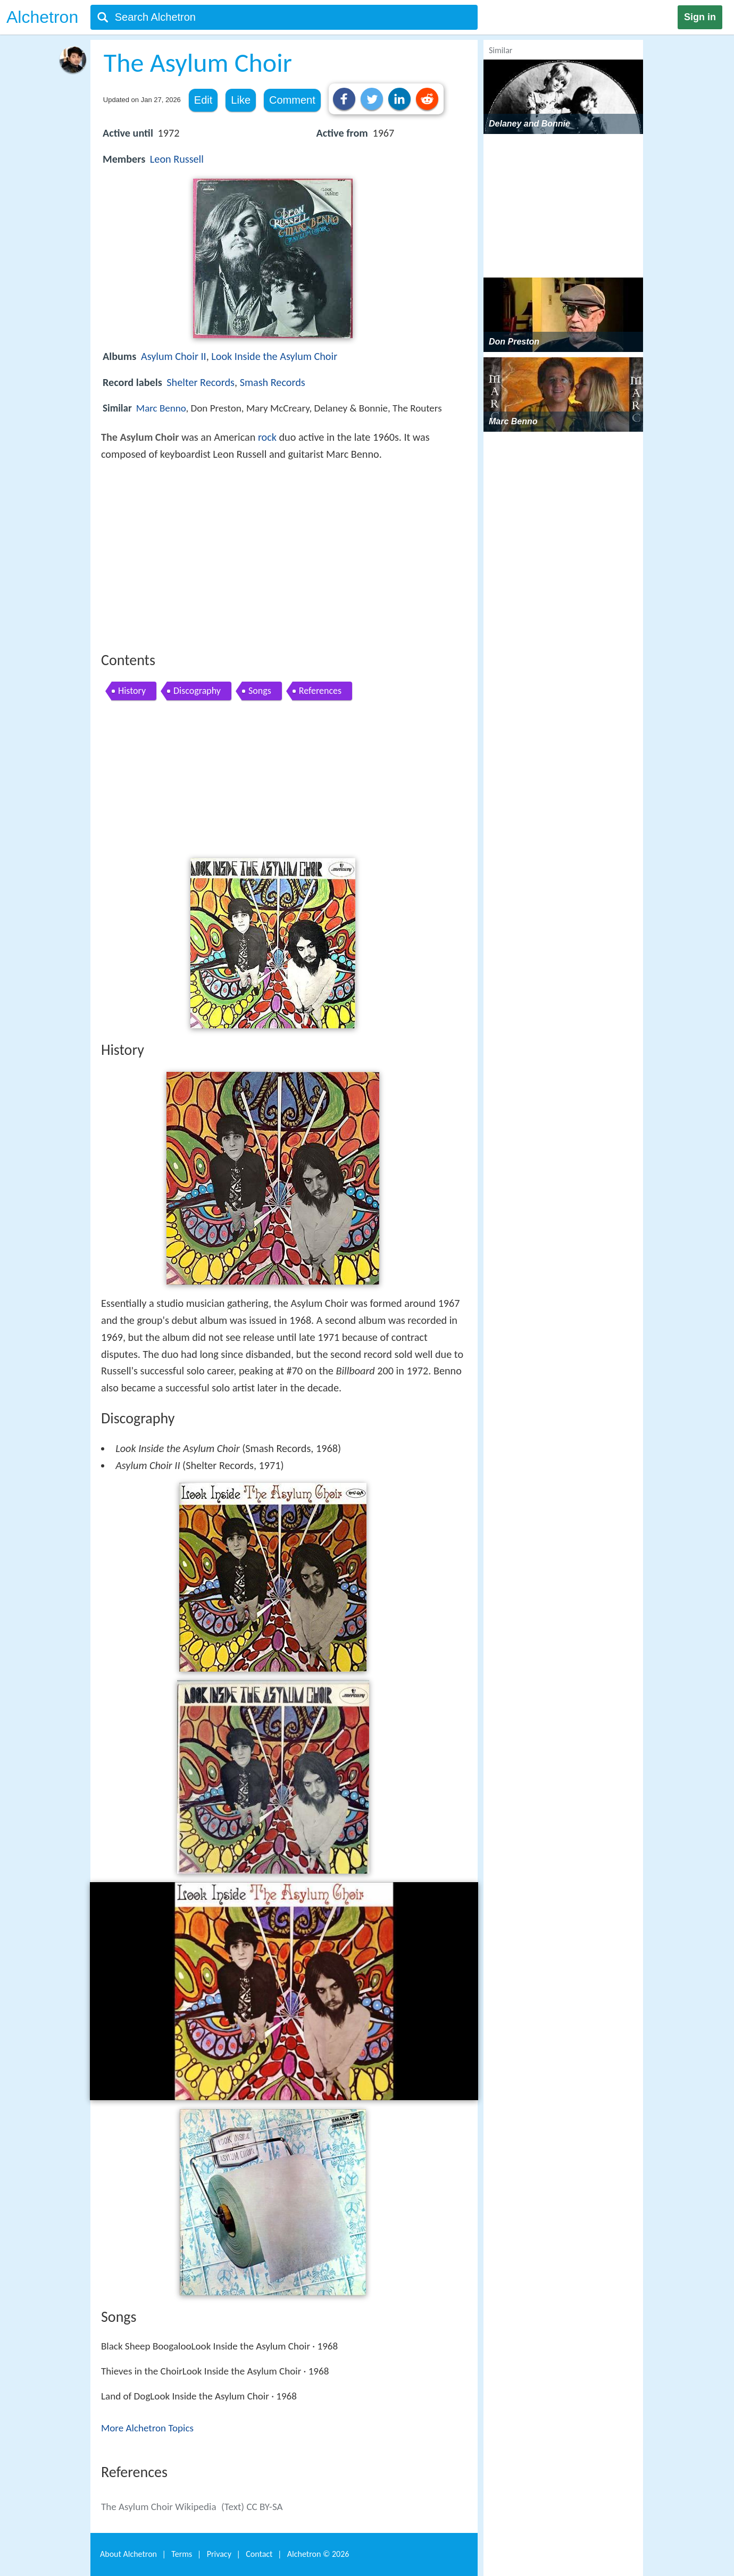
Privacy (219, 2554)
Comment (292, 100)
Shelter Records (200, 382)
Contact (259, 2554)
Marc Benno (161, 408)
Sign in (700, 17)
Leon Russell (177, 159)
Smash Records (272, 382)
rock (267, 437)
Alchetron (42, 17)
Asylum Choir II (173, 356)
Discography (197, 691)
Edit (203, 100)
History (132, 691)
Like (241, 100)
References (320, 691)
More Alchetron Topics (147, 2428)
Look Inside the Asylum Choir (274, 356)
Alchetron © (318, 2554)
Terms (181, 2554)
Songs (259, 691)
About (128, 2554)
